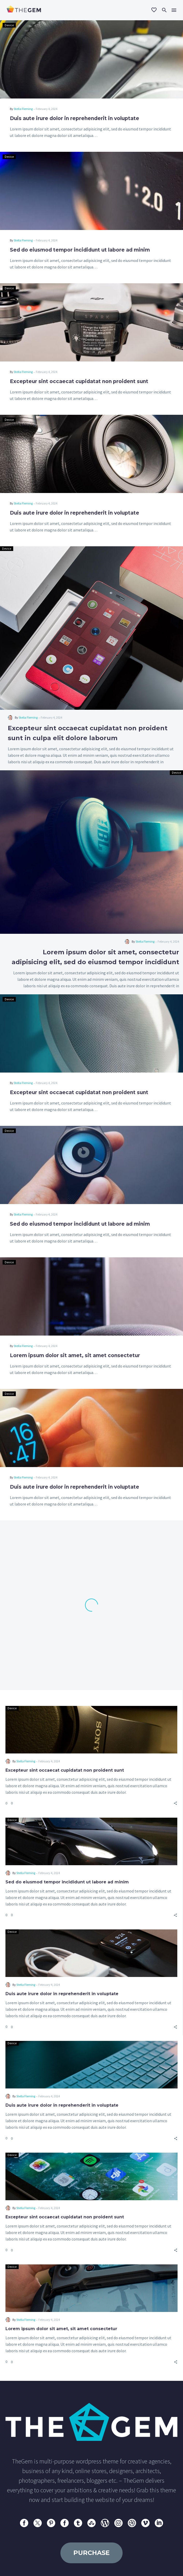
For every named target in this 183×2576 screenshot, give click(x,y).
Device (9, 25)
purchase (91, 2553)
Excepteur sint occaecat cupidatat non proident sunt (79, 381)
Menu (174, 10)
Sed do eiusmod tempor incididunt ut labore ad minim (80, 250)
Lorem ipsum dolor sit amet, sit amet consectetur (75, 1355)
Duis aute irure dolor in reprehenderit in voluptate (74, 118)
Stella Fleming (23, 109)
